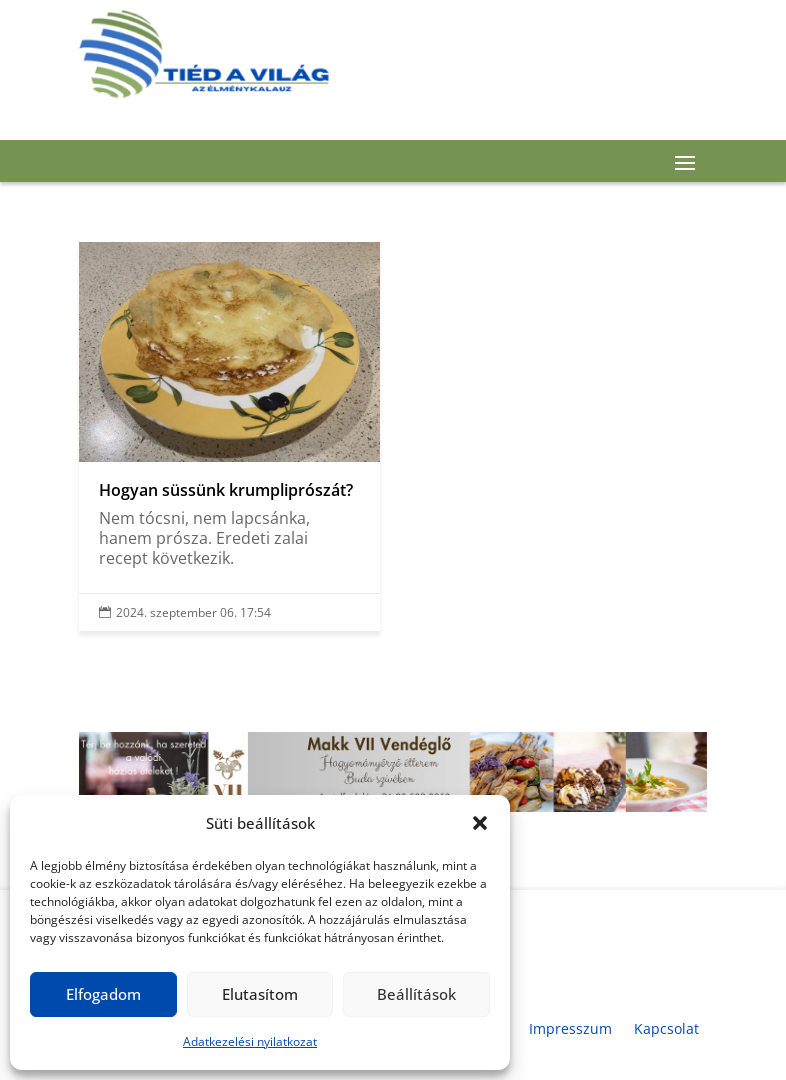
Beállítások (416, 994)
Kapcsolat (666, 1028)
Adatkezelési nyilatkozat (250, 1041)
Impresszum (570, 1028)
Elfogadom (103, 994)
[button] (480, 823)
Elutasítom (260, 994)
